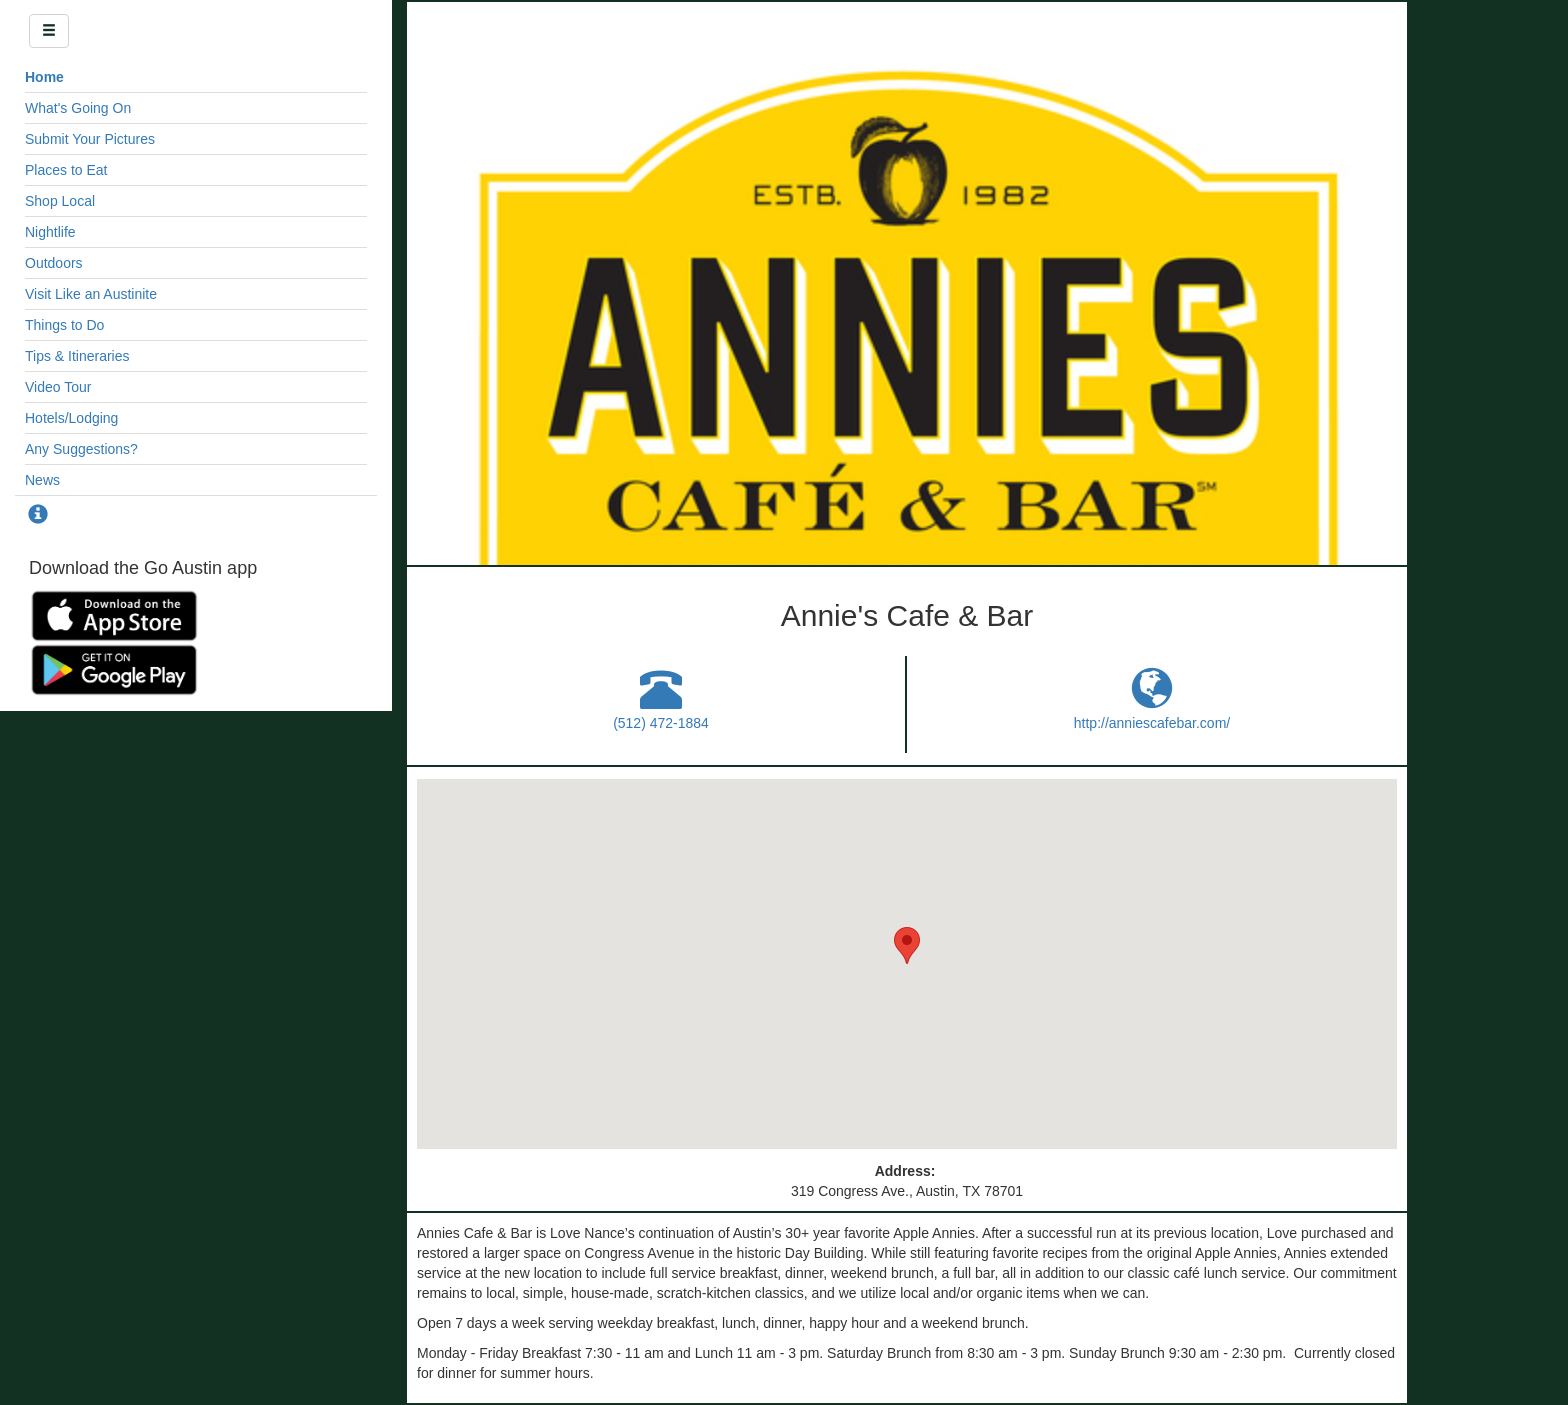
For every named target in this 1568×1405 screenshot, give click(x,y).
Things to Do (64, 325)
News (42, 480)
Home (44, 77)
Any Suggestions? (81, 449)
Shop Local (60, 201)
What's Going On (78, 108)
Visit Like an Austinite (91, 294)
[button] (907, 945)
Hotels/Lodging (71, 418)
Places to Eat (66, 170)
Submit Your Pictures (90, 139)
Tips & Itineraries (77, 356)
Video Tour (58, 387)
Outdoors (54, 263)
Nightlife (50, 232)
